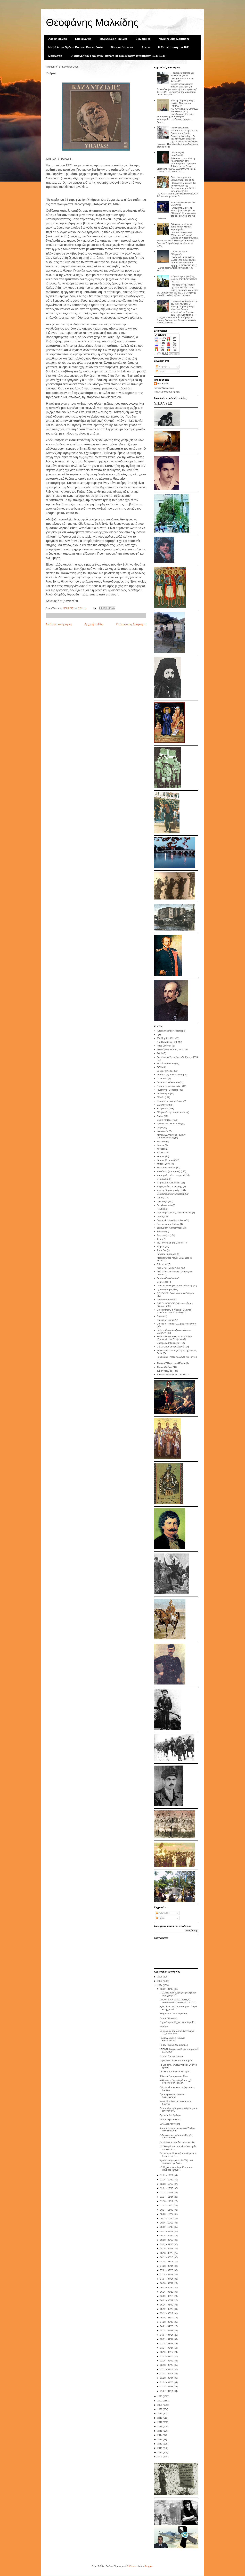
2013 (160, 2439)
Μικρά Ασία (162, 1179)
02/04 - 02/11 (167, 2373)
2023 (160, 2396)
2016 (160, 2426)
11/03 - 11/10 (167, 2205)
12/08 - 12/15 (167, 2184)
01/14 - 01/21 (167, 2386)
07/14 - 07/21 (167, 2274)
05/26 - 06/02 (167, 2304)
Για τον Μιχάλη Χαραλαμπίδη (178, 154)
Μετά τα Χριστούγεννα (170, 2119)
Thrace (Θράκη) (164, 1367)
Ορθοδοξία (162, 1201)
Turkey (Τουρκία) (165, 1371)
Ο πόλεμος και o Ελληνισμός (179, 253)
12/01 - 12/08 (167, 2188)
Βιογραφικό (143, 38)
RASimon (131, 2566)
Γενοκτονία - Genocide (168, 1082)
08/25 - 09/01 (167, 2248)
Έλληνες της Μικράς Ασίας (170, 1101)
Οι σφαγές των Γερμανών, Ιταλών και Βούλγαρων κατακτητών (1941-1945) (118, 55)
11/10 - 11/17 (167, 2201)
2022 (160, 2400)
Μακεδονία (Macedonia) (168, 1171)
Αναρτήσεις (163, 366)
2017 (160, 2422)
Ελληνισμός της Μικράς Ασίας (171, 1112)
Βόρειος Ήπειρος (122, 47)
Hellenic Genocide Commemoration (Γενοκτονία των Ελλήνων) (174, 1337)
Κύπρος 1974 (163, 1164)
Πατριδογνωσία (164, 1205)
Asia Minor (162, 1264)
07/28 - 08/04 (167, 2266)
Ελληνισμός (162, 1108)
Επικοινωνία (83, 38)
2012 (160, 2443)
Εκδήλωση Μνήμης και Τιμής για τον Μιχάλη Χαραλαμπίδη (182, 227)
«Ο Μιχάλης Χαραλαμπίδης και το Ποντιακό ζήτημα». (175, 2168)
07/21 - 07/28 (167, 2270)
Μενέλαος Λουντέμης (169, 2124)
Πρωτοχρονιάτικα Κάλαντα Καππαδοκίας (172, 2039)
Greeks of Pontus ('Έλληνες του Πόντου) (176, 1323)
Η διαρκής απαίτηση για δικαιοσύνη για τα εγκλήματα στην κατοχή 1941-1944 (182, 77)
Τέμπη (160, 1239)
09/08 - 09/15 (167, 2240)
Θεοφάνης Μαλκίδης (92, 22)
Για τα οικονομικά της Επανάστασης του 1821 (182, 178)
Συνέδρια (161, 1231)
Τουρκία (160, 1246)
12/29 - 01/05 (167, 1989)
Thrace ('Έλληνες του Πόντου (171, 1363)
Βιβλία (160, 1067)
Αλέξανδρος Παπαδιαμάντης (173, 2013)
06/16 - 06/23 (167, 2292)
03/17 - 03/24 (167, 2347)
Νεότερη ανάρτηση (59, 624)
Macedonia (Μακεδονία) (168, 1343)
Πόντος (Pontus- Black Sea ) (171, 1220)
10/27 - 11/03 (167, 2210)
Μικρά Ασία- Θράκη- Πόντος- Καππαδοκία (75, 47)
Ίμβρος (160, 1127)
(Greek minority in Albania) (170, 1030)
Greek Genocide (165, 1299)
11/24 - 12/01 (167, 2192)
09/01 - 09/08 (167, 2244)
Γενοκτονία (162, 1078)
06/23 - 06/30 (167, 2287)
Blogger (149, 2566)
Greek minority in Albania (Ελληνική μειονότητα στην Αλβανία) (174, 1311)
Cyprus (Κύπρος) (165, 1289)
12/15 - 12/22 (167, 2179)
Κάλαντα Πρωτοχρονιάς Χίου (173, 2076)
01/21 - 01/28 (167, 2382)
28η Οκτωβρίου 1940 (167, 1042)
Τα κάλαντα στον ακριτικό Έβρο (174, 2071)
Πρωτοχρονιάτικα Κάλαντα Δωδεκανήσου (172, 2095)
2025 (160, 1981)
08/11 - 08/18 (167, 2257)
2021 (160, 2405)
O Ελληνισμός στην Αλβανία (170, 1346)
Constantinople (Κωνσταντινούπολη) (174, 1285)
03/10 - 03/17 (167, 2352)
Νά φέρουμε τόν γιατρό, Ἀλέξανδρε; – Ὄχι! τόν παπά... (177, 2032)
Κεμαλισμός (162, 1131)
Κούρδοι (161, 1149)
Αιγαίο (146, 47)
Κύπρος (161, 1156)
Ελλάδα (160, 1097)
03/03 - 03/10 (167, 2356)
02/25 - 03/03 (167, 2360)
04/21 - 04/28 (167, 2326)
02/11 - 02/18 (167, 2369)
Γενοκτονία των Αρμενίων (169, 1086)
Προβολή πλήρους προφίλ (167, 391)
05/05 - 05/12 (167, 2317)
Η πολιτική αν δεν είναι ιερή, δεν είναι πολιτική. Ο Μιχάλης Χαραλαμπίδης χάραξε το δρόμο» (184, 305)
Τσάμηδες (161, 1250)
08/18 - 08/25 (167, 2253)
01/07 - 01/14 (167, 2391)
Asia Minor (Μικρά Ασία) (168, 1268)
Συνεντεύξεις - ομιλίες (113, 38)
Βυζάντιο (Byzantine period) (170, 1074)
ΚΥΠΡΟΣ (161, 1152)
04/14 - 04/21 (167, 2330)
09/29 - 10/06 (167, 2227)
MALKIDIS (162, 383)
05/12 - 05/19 (167, 2313)
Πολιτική (161, 1209)
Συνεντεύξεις (163, 1235)
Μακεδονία (55, 55)
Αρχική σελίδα (57, 38)
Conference (162, 1282)
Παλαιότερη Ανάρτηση (131, 624)
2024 (160, 1985)
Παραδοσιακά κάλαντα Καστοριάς (175, 2060)
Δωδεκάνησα (163, 1093)
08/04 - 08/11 (167, 2261)
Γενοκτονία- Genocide (167, 1090)
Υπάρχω (163, 2026)
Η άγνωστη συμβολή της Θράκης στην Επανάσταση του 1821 (184, 279)
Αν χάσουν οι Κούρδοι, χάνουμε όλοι (177, 2142)
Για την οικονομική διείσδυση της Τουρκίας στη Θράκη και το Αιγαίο (184, 130)
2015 (160, 2431)
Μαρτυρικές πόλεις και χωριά (171, 1175)
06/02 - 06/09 (167, 2300)
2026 (160, 1976)
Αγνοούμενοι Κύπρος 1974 (170, 1049)
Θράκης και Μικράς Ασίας (169, 1123)
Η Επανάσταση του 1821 (174, 47)
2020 (160, 2409)
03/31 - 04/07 (167, 2339)
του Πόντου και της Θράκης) (170, 1242)
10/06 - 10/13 (167, 2222)
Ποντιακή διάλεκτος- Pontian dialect (174, 1212)
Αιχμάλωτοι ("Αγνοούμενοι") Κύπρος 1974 (177, 1057)
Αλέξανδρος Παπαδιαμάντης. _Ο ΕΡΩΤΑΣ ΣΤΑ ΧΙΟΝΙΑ (175, 2081)
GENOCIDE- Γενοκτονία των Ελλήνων (175, 1293)
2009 (160, 2456)
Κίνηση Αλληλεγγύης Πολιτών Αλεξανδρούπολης (171, 1136)
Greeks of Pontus (165, 1320)
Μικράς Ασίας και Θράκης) (169, 1186)
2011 (160, 2448)
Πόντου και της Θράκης (168, 1224)
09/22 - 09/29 (167, 2231)
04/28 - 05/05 (167, 2322)
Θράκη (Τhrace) (164, 1120)
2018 (160, 2418)
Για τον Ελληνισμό (168, 2018)
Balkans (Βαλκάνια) (166, 1278)
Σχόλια (160, 371)
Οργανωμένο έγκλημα (170, 2115)
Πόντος (160, 1216)
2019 (160, 2413)
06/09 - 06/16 (167, 2296)
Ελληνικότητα (163, 1104)
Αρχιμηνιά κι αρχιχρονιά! (171, 2056)
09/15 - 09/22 (167, 2235)
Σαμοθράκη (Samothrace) (169, 1227)
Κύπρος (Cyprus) (165, 1160)
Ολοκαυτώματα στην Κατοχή (170, 1194)
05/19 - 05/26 (167, 2309)
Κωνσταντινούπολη (166, 1167)
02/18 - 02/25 (167, 2365)
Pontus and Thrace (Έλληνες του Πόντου (177, 1357)
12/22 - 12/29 (167, 2175)
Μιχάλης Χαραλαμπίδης (174, 38)
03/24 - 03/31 (167, 2343)
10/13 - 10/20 (167, 2218)
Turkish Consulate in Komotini (171, 1374)
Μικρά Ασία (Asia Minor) (168, 1182)
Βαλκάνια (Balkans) (166, 1063)
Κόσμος (160, 1145)
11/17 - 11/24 (167, 2197)
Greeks (160, 1316)
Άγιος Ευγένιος (164, 1045)
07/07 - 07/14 (167, 2279)
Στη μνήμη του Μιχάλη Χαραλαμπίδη (177, 2022)
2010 (160, 2452)
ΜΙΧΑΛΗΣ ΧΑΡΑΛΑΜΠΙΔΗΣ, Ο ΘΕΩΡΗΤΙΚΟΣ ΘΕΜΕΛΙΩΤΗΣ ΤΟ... (178, 2001)
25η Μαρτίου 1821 (166, 1038)
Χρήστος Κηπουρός (166, 1254)
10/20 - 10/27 (167, 2214)
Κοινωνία (161, 1141)
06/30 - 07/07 (167, 2283)
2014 (160, 2435)
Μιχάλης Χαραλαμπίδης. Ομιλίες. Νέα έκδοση (182, 101)
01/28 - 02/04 (167, 2378)
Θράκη (160, 1116)
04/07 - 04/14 (167, 2335)
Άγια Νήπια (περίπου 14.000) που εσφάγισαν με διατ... (176, 2161)
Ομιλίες (160, 1197)
